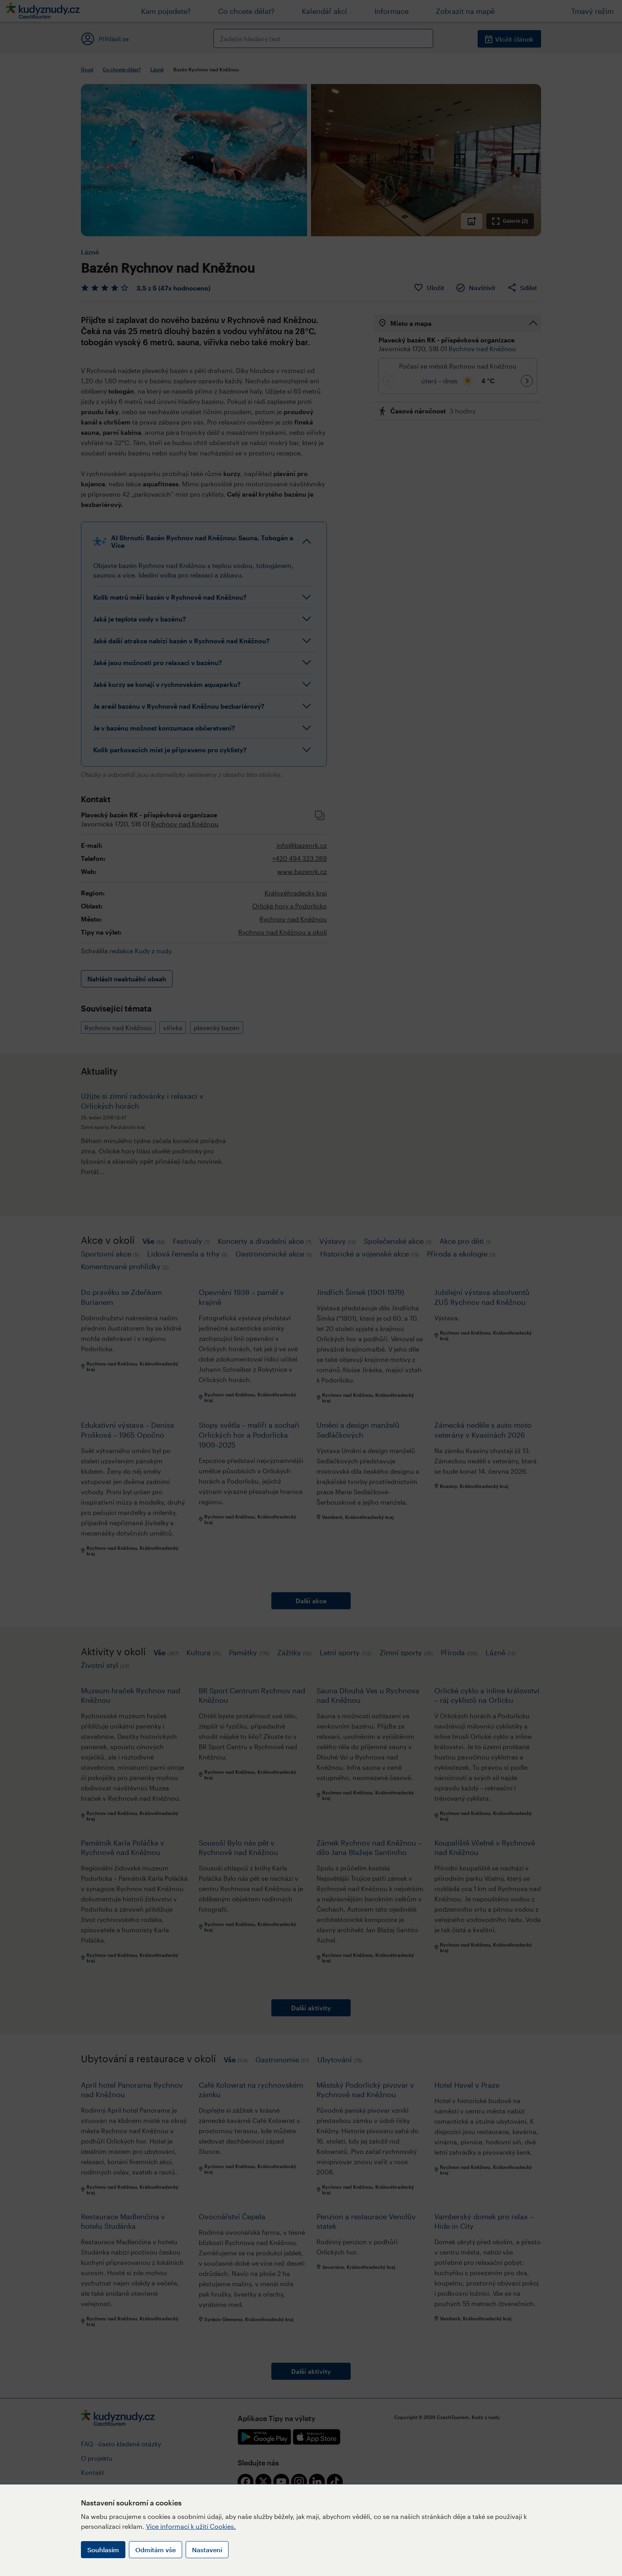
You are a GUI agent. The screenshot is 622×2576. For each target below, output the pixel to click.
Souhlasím (103, 2549)
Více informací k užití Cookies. (191, 2526)
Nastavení (207, 2549)
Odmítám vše (155, 2549)
